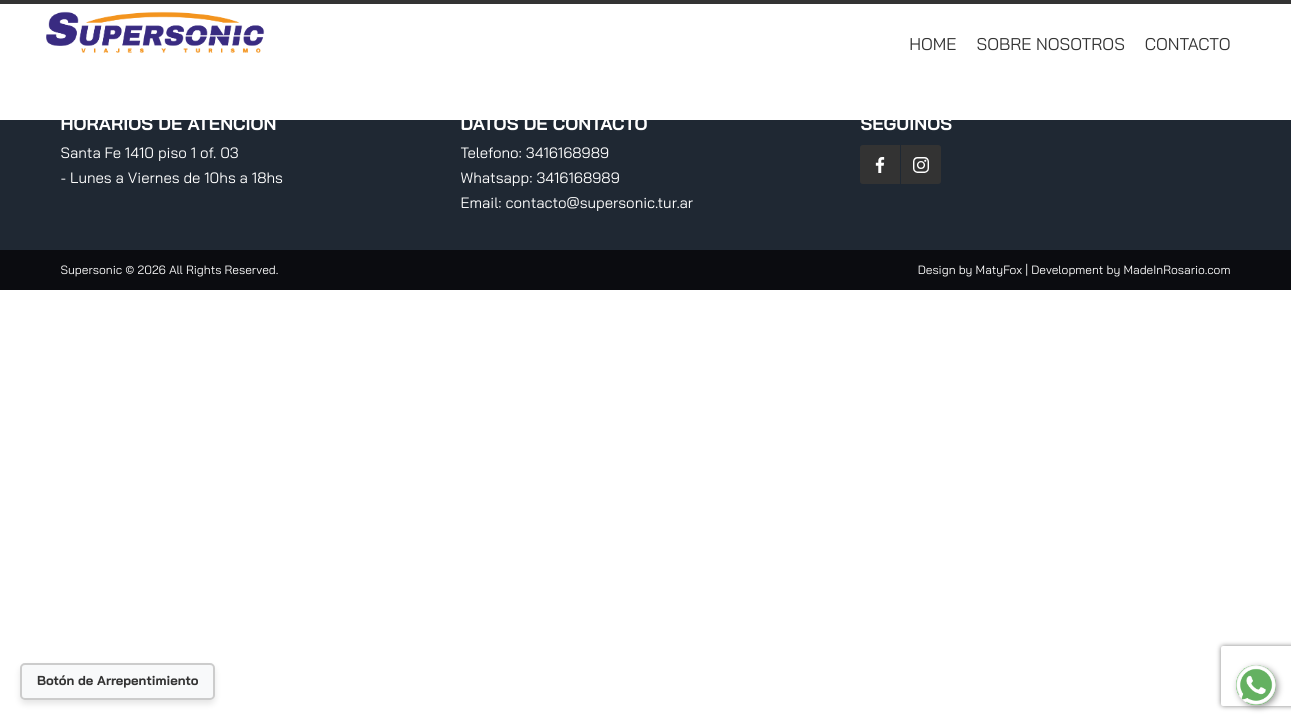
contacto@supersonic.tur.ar (600, 202)
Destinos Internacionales (621, 94)
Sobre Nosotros (1051, 44)
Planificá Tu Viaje (1164, 94)
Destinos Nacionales (838, 94)
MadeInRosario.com (1176, 269)
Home (932, 44)
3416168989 (567, 152)
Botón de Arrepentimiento (117, 681)
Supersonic (93, 269)
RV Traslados (1008, 94)
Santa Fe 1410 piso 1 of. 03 (150, 152)
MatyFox (999, 269)
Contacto (1188, 44)
